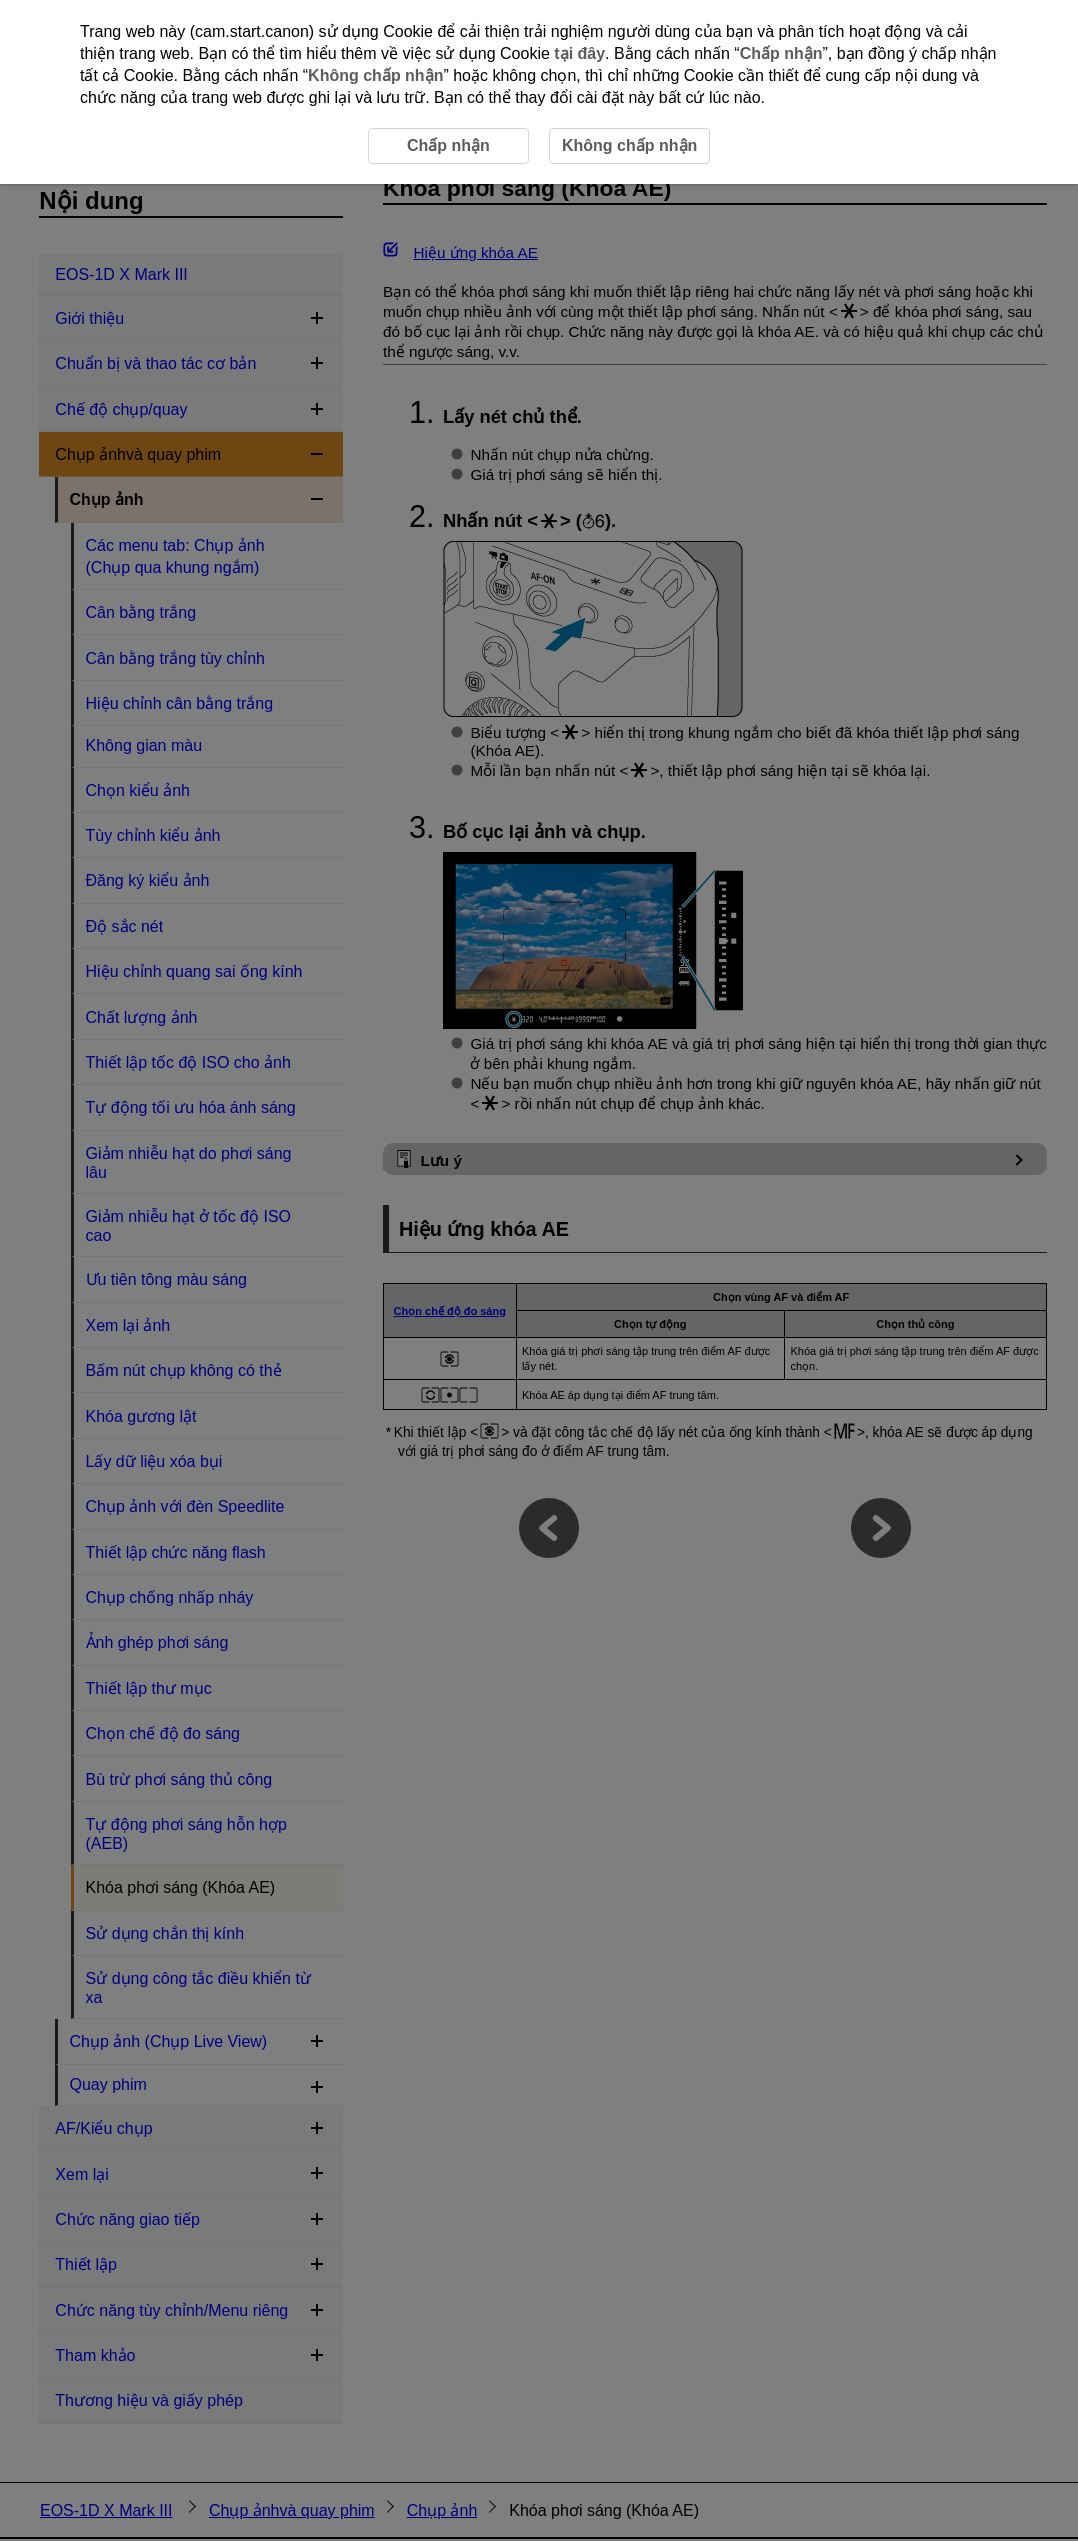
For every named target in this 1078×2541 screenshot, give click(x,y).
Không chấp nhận (375, 75)
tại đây (579, 53)
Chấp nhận (781, 53)
